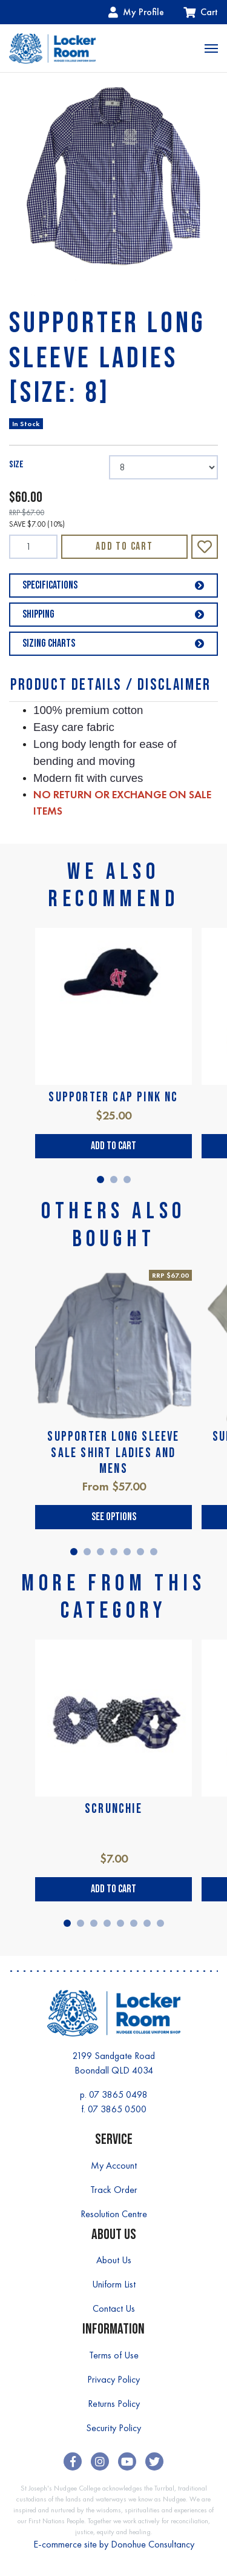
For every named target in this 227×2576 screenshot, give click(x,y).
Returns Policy (114, 2403)
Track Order (113, 2189)
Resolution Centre (114, 2214)
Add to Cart (124, 546)
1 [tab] (100, 1179)
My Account (114, 2165)
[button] (204, 547)
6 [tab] (140, 1551)
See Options (113, 1517)
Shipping (113, 614)
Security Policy (113, 2428)
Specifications (113, 585)
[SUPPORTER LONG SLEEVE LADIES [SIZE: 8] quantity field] (33, 547)
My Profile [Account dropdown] (136, 12)
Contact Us (114, 2308)
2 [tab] (113, 1179)
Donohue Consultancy (152, 2544)
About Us (113, 2260)
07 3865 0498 (118, 2094)
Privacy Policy (113, 2379)
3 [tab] (127, 1179)
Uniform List (114, 2284)
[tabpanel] (113, 1043)
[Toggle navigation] (211, 48)
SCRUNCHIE (113, 1809)
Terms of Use (114, 2355)
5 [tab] (127, 1551)
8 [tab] (160, 1923)
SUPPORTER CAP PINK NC (113, 1097)
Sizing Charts (113, 643)
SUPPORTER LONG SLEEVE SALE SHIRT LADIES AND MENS (113, 1453)
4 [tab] (113, 1551)
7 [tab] (153, 1551)
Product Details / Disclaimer (110, 685)
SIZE (16, 464)
